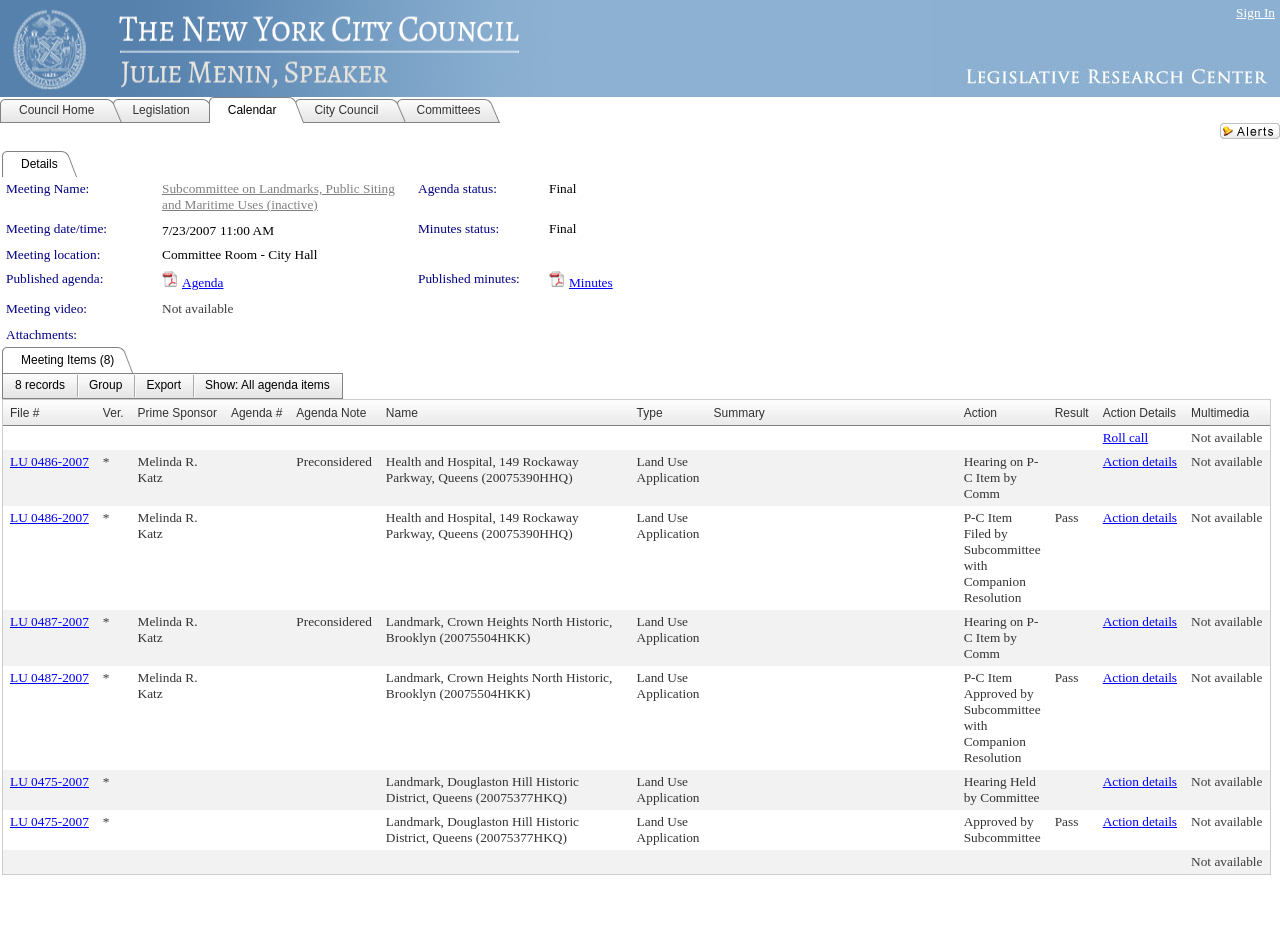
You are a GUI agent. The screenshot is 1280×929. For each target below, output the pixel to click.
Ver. (113, 413)
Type (650, 413)
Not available (197, 308)
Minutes (591, 282)
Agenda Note (331, 413)
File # (24, 413)
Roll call (1126, 437)
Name (402, 413)
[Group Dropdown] (105, 386)
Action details (1140, 461)
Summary (739, 413)
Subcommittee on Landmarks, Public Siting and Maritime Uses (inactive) (278, 196)
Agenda (202, 282)
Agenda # (256, 413)
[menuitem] (40, 386)
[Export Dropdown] (163, 386)
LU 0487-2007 (49, 621)
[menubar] (172, 386)
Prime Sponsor (177, 413)
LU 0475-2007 (49, 781)
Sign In (1255, 12)
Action (980, 413)
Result (1072, 413)
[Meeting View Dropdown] (267, 386)
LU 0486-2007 (49, 461)
